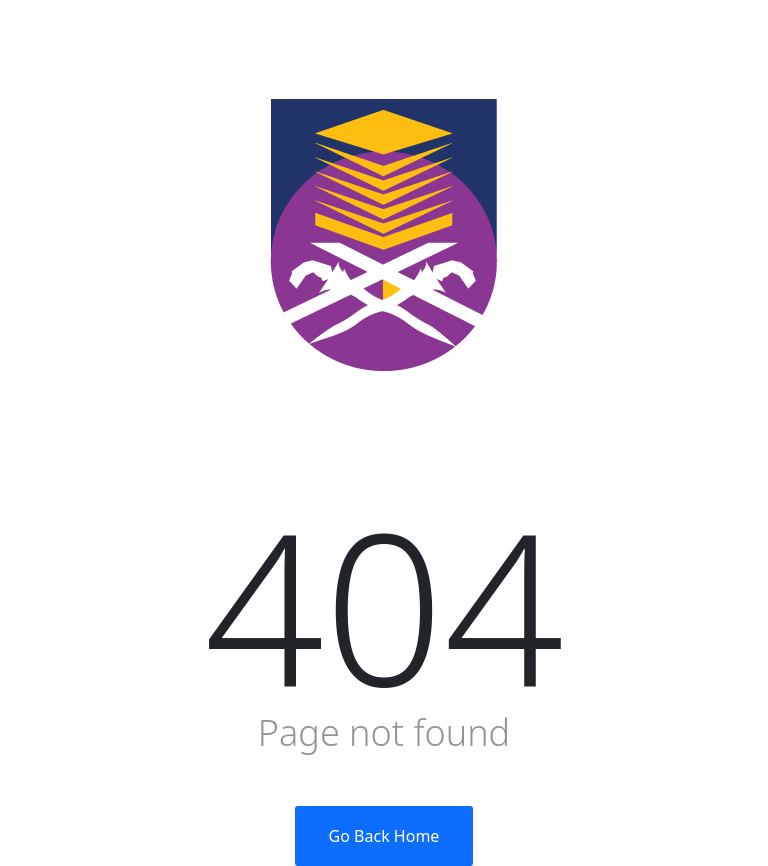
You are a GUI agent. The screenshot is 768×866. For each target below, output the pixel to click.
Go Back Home (384, 836)
